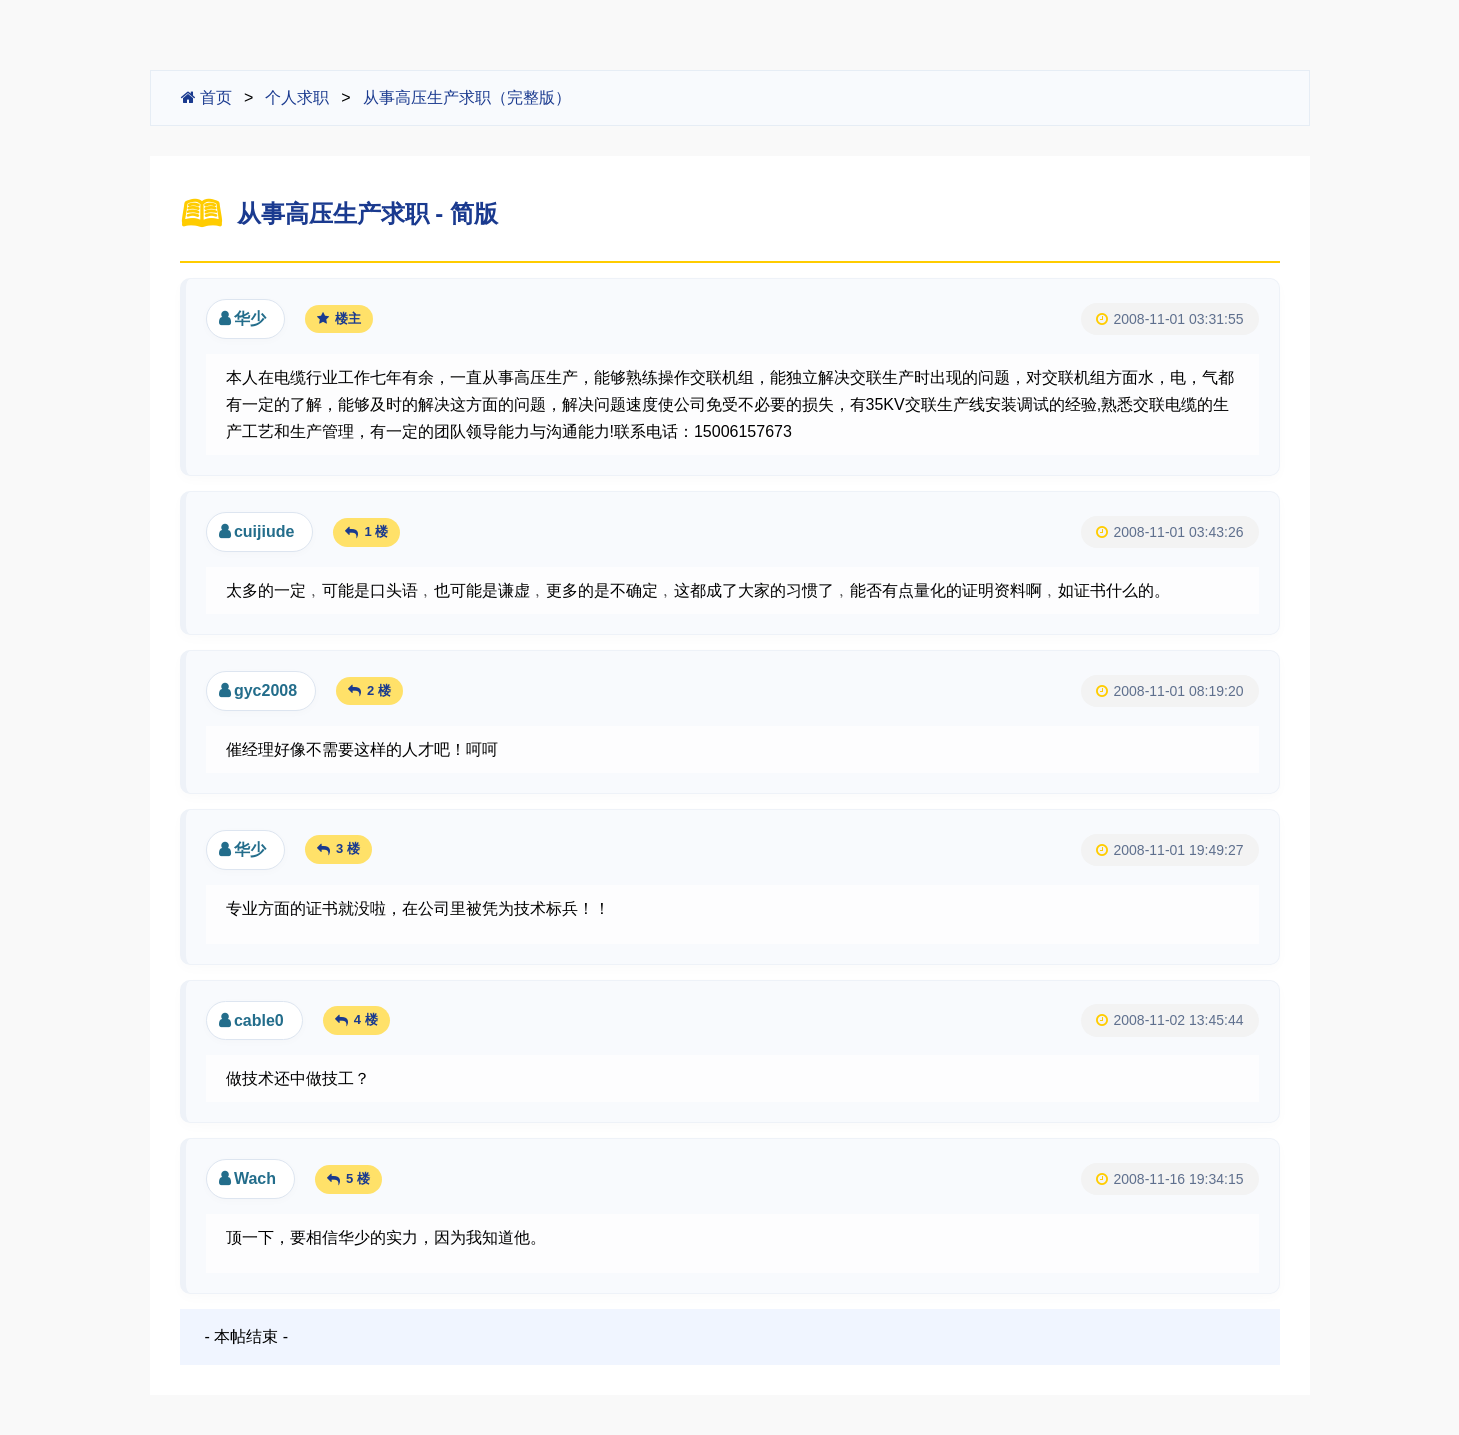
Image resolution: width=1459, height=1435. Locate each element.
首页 (206, 97)
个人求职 (297, 97)
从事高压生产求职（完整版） (467, 97)
